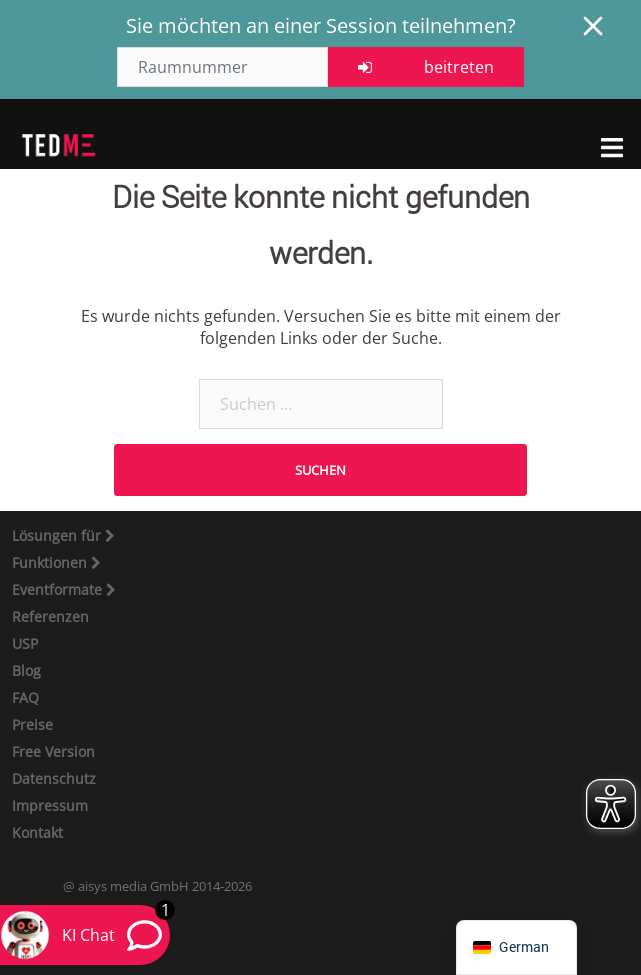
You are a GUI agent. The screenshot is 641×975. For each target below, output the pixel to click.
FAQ (25, 697)
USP (25, 643)
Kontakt (37, 832)
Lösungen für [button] (58, 535)
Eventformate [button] (59, 589)
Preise (32, 724)
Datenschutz (54, 778)
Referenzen (50, 616)
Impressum (50, 805)
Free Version (53, 751)
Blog (26, 670)
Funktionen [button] (51, 562)
